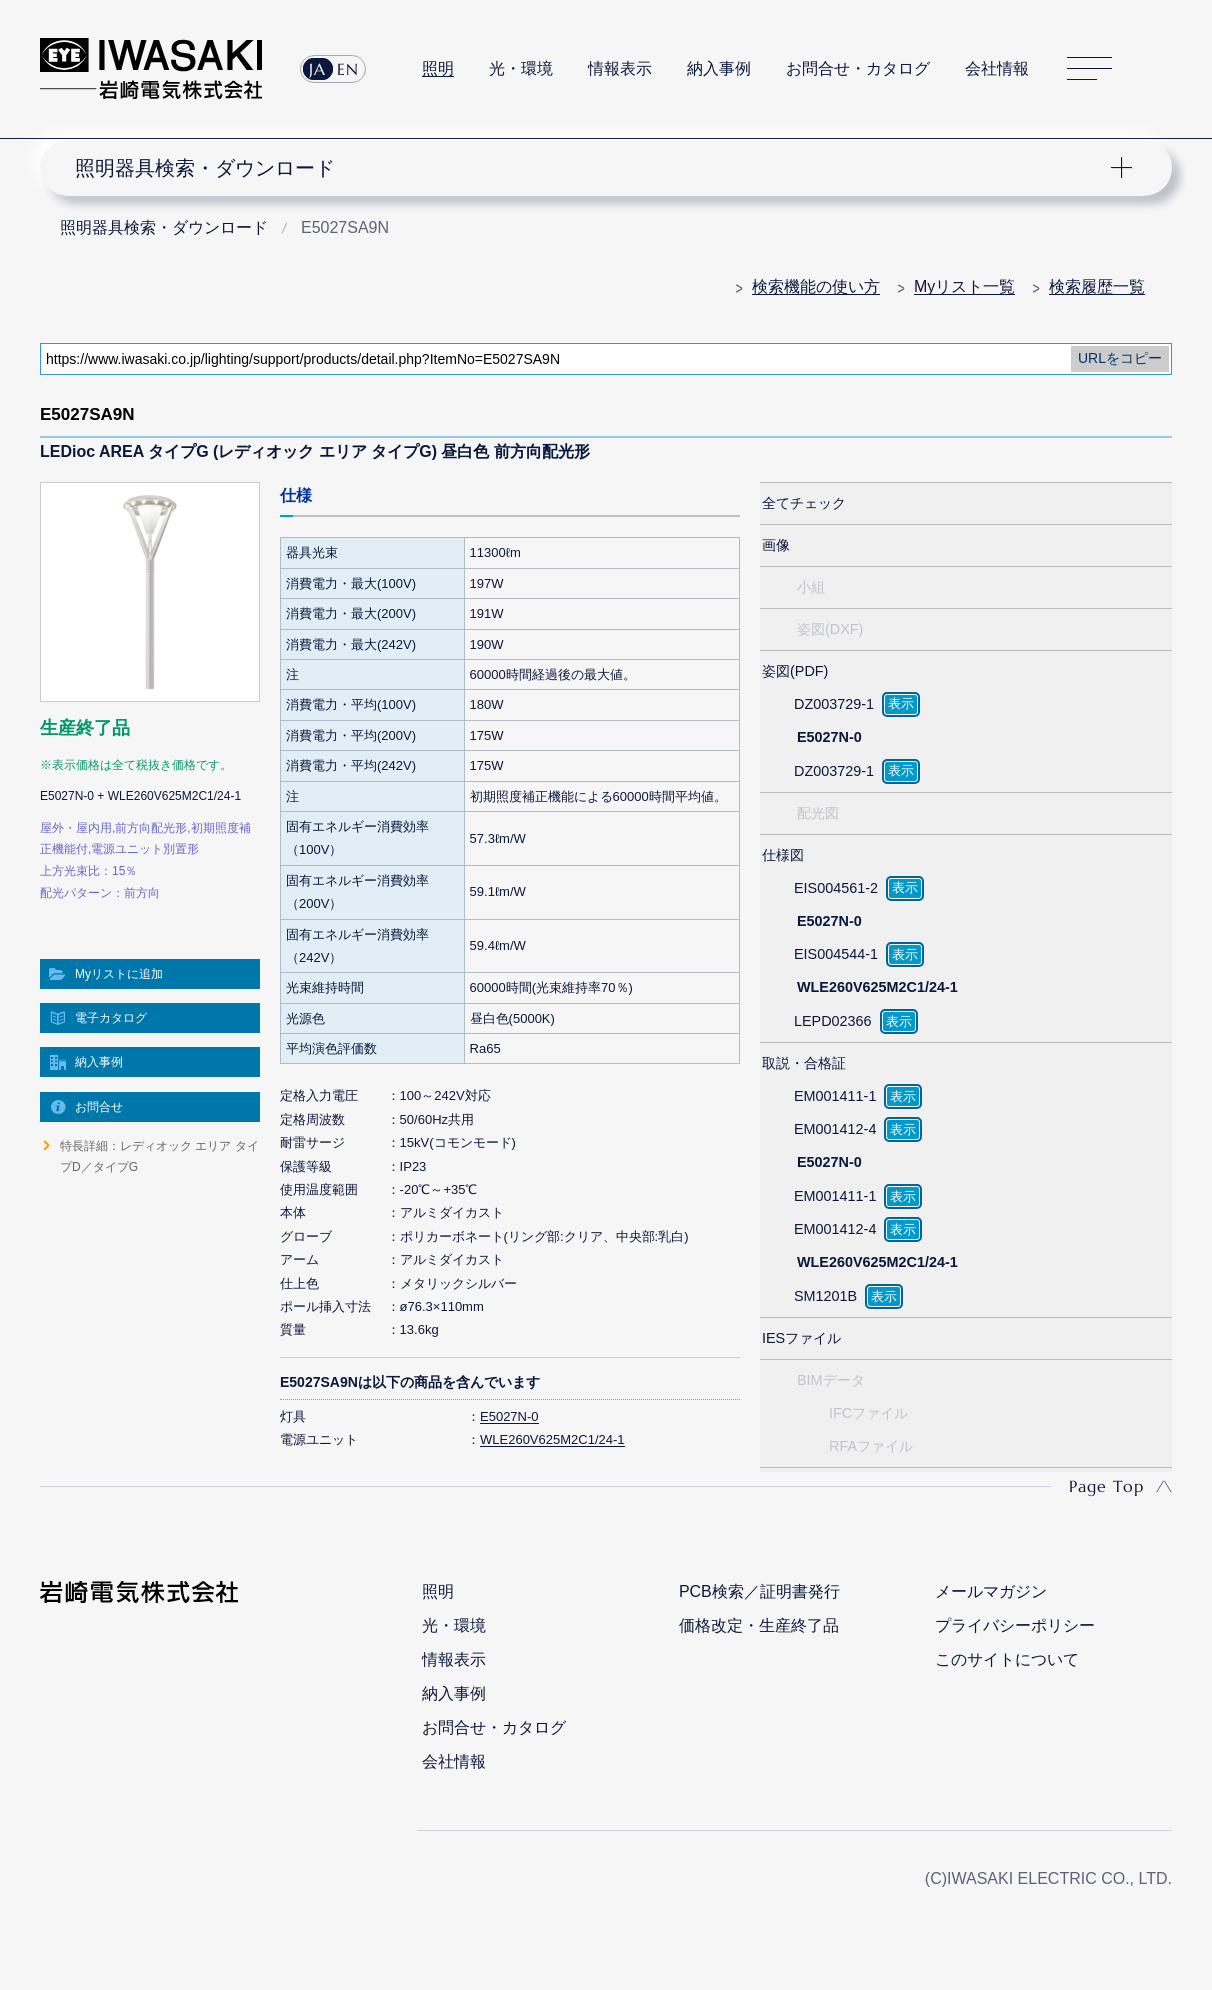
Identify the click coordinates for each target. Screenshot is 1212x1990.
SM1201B (825, 1296)
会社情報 (997, 68)
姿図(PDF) (795, 671)
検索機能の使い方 (816, 286)
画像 (776, 545)
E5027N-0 (509, 1416)
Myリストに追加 (119, 974)
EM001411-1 (835, 1096)
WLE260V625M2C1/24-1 (552, 1439)
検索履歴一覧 (1097, 286)
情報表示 (620, 68)
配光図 (818, 813)
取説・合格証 (804, 1063)
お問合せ (99, 1107)
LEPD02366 (833, 1021)
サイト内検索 (1161, 69)
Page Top (1106, 1486)
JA (317, 69)
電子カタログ (111, 1018)
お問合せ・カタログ (858, 68)
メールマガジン (991, 1591)
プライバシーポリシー (1015, 1625)
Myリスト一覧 (964, 286)
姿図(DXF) (830, 629)
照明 (438, 68)
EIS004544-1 (836, 954)
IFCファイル (868, 1413)
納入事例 (719, 68)
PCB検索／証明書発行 (759, 1591)
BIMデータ (831, 1380)
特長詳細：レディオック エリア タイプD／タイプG (159, 1156)
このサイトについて (1007, 1659)
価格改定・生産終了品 (759, 1625)
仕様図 (783, 855)
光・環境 (521, 68)
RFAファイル (871, 1446)
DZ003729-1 (834, 704)
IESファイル (801, 1338)
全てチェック (804, 503)
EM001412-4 (835, 1129)
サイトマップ (1089, 68)
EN (348, 69)
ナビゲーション (594, 168)
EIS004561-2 (836, 888)
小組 (811, 587)
